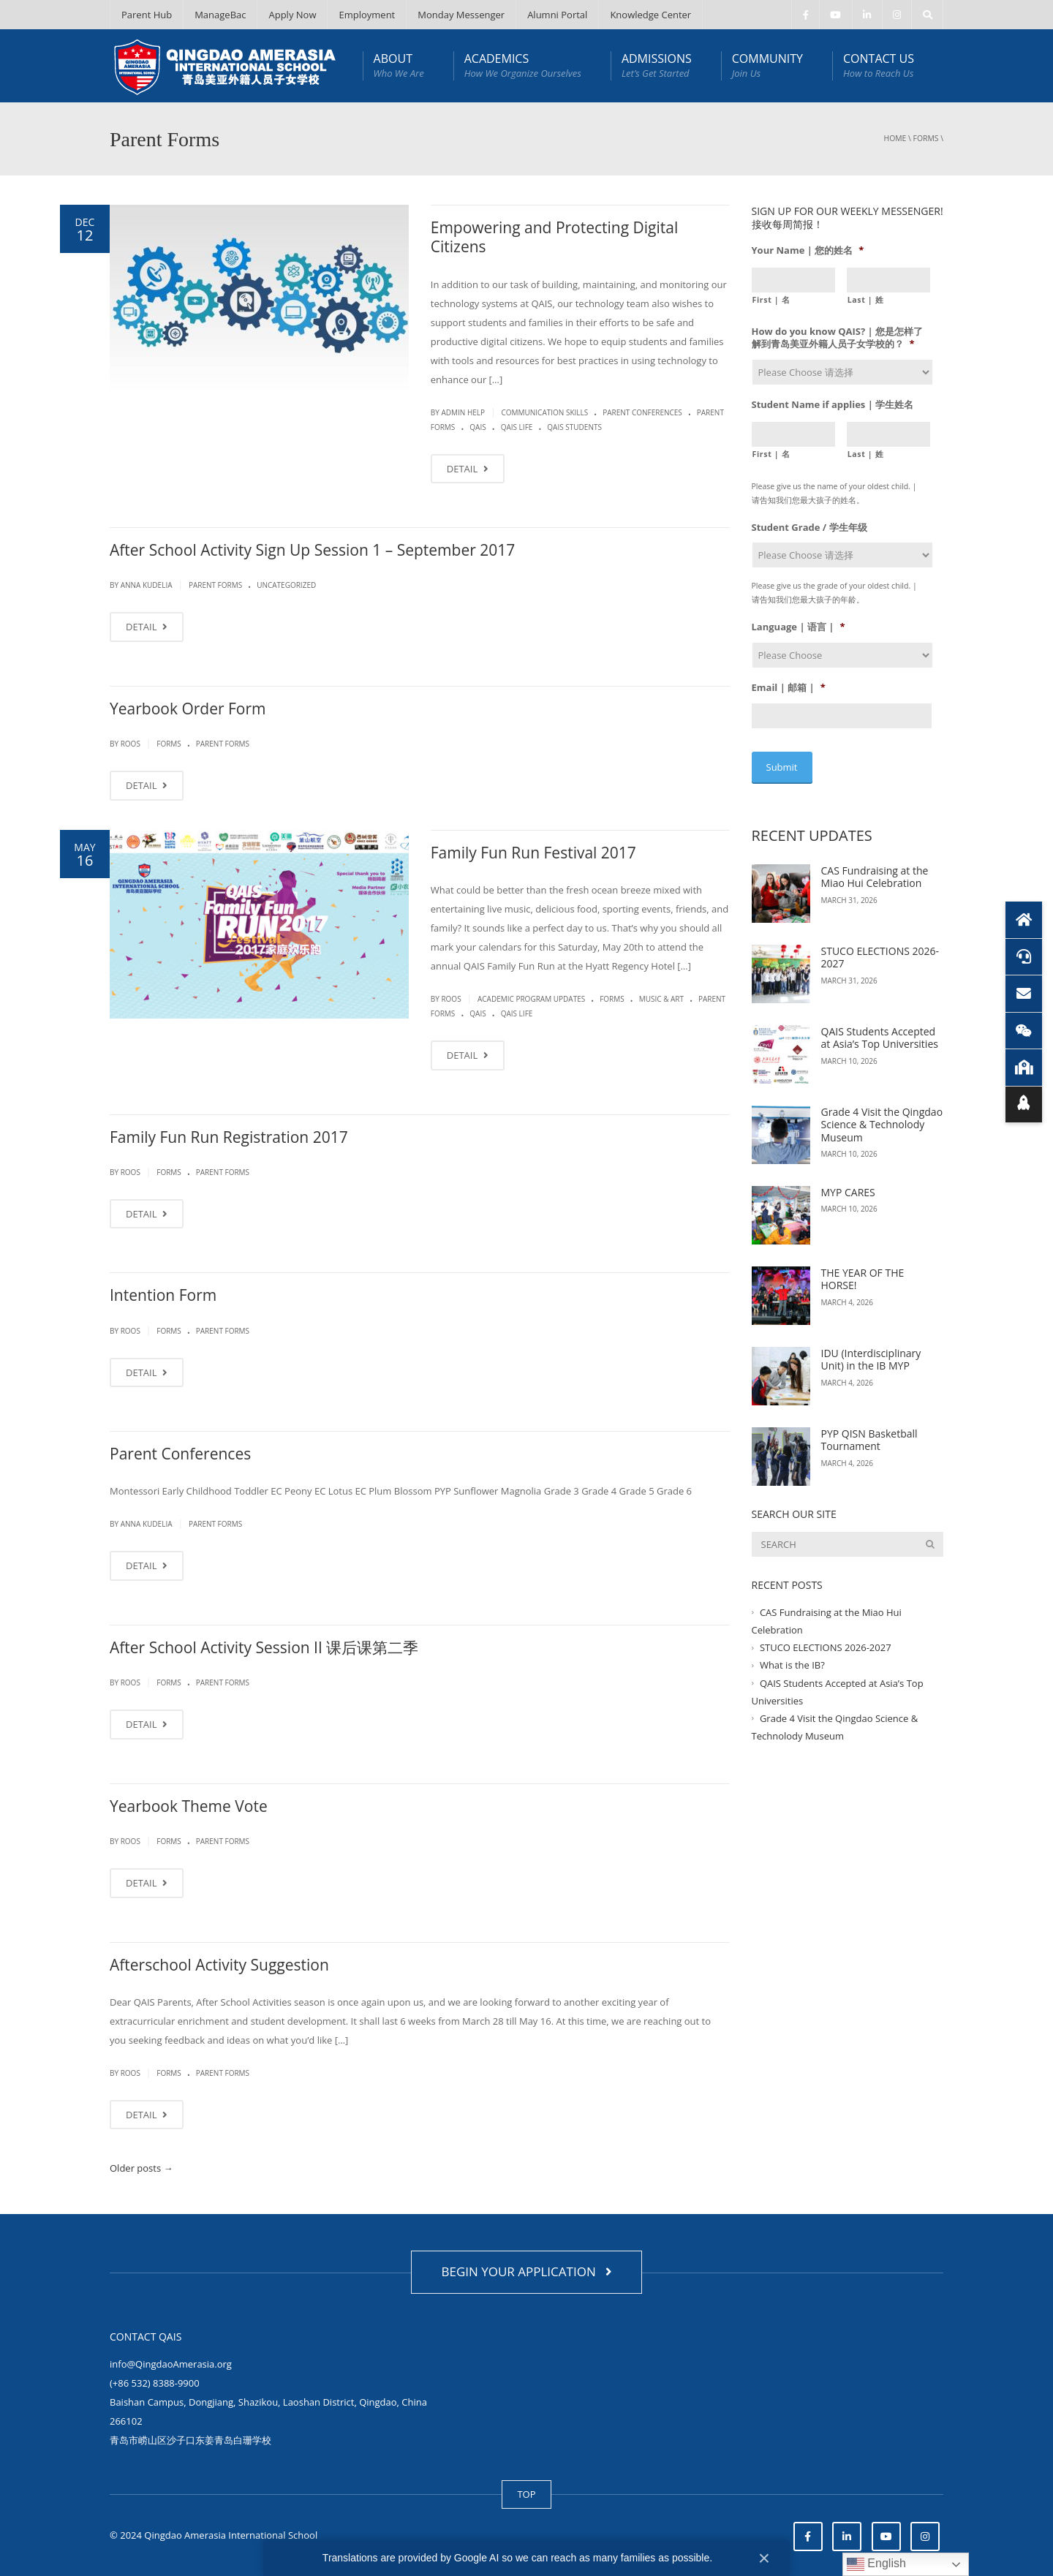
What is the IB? (792, 1662)
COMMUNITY (767, 65)
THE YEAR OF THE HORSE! (863, 1277)
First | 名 (771, 300)
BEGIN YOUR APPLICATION (526, 2271)
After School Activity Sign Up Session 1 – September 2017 (312, 550)
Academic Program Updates (531, 999)
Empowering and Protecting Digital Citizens (555, 237)
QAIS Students (574, 427)
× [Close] (764, 2558)
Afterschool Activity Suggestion (219, 1964)
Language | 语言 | (798, 627)
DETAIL (467, 468)
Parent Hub (146, 14)
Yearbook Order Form (187, 708)
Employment (367, 14)
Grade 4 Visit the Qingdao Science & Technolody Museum (882, 1122)
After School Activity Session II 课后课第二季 (264, 1647)
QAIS (477, 427)
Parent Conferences (642, 412)
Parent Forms (215, 585)
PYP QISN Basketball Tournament (869, 1437)
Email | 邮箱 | (789, 687)
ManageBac (220, 14)
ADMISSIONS (657, 65)
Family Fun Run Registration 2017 (229, 1137)
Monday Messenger (461, 14)
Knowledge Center (650, 14)
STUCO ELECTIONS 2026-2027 (880, 955)
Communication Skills (544, 412)
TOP (526, 2494)
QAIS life (517, 427)
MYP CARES (848, 1190)
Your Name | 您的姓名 (808, 250)
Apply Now (292, 14)
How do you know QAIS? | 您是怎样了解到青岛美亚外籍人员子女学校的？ (838, 337)
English (876, 2564)
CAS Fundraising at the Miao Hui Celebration (875, 874)
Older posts (141, 2168)
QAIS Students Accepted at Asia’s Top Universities (879, 1035)
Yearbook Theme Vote (189, 1806)
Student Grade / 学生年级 (809, 527)
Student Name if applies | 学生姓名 (833, 405)
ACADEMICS (522, 65)
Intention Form (163, 1295)
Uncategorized (286, 585)
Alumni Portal (557, 14)
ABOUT (399, 65)
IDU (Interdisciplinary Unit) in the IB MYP (871, 1357)
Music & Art (661, 999)
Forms (926, 138)
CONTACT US (878, 65)
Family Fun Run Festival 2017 (533, 852)
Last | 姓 (866, 300)
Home (894, 138)
